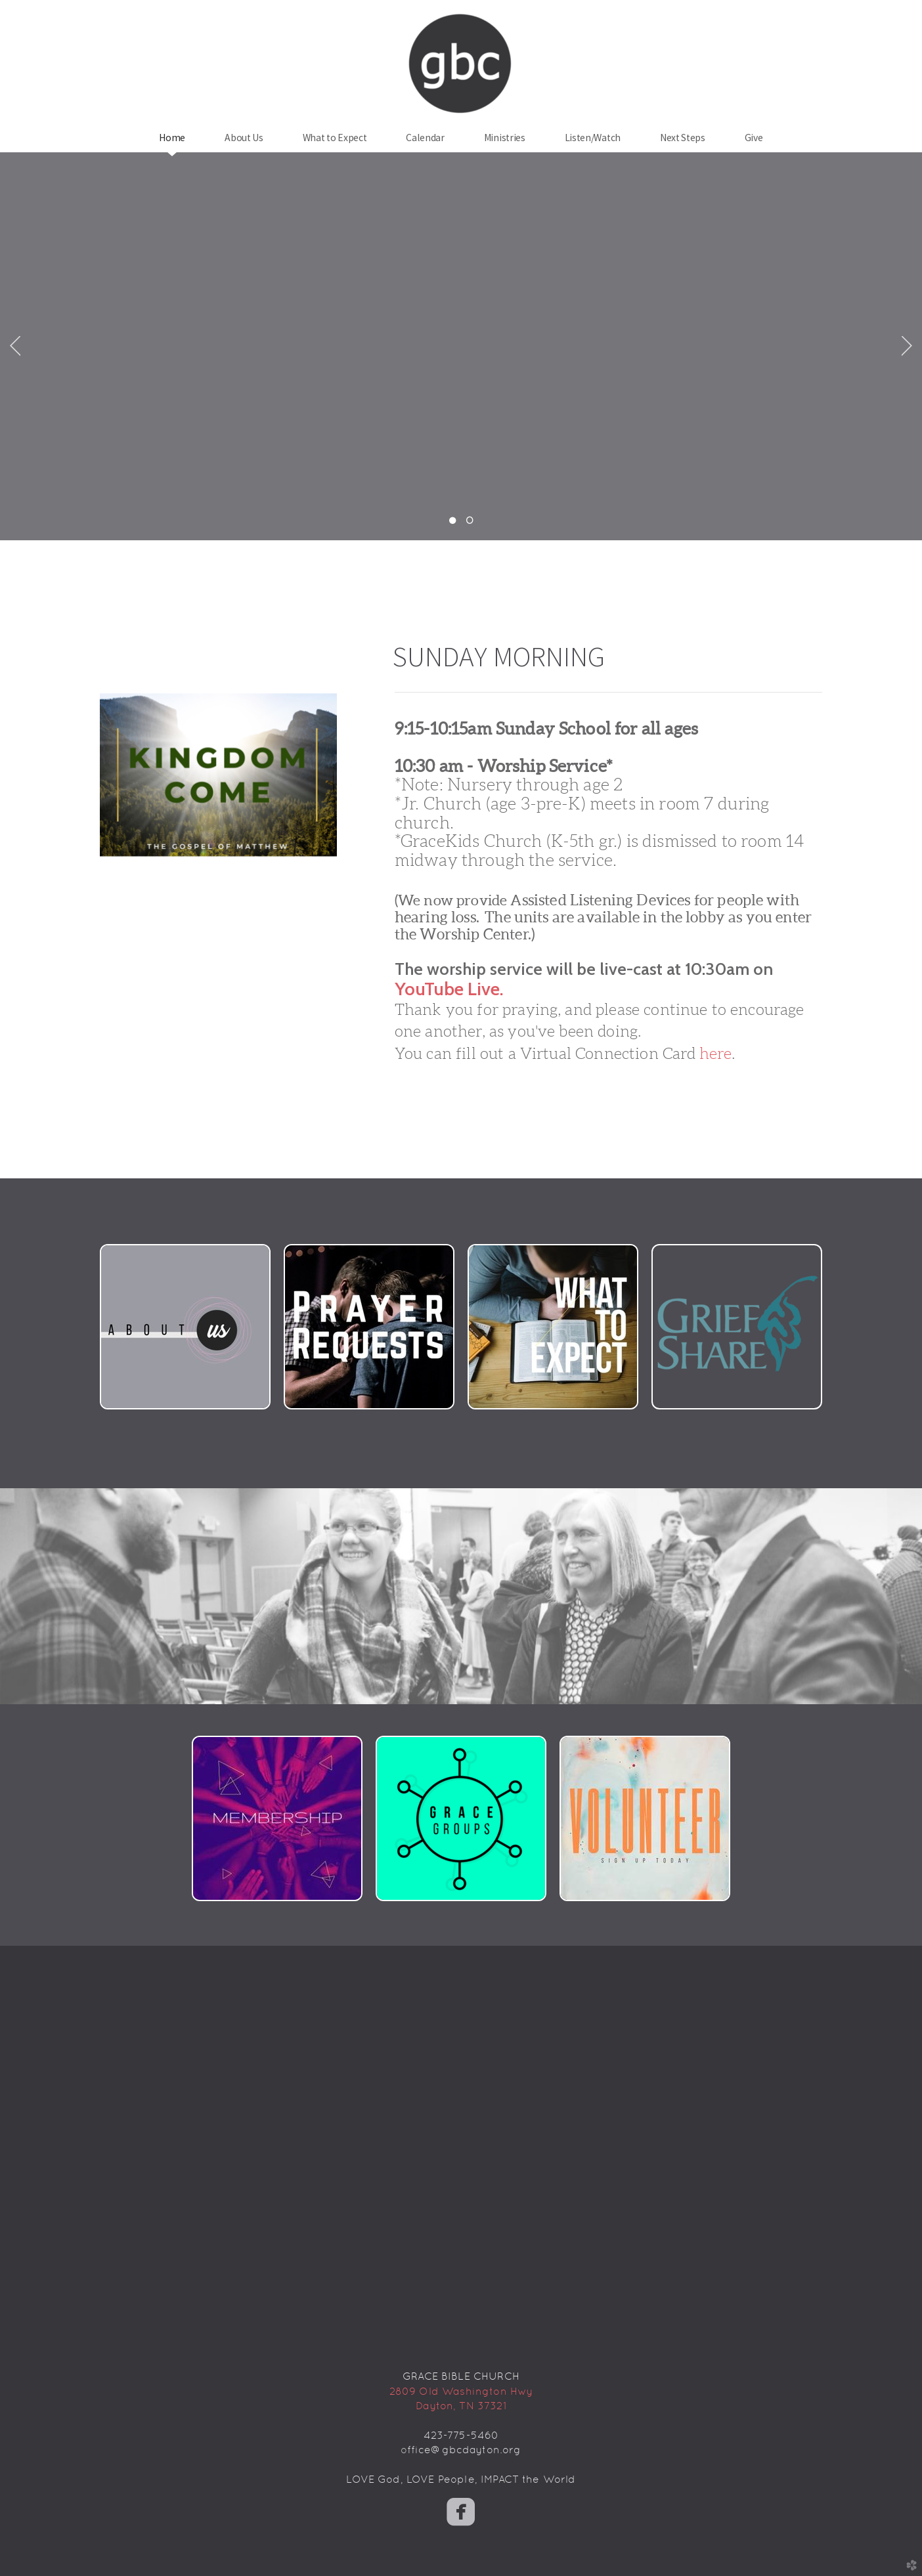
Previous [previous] (15, 346)
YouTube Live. (449, 988)
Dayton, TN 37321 (461, 2405)
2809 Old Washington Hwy (461, 2391)
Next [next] (907, 346)
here (715, 1053)
